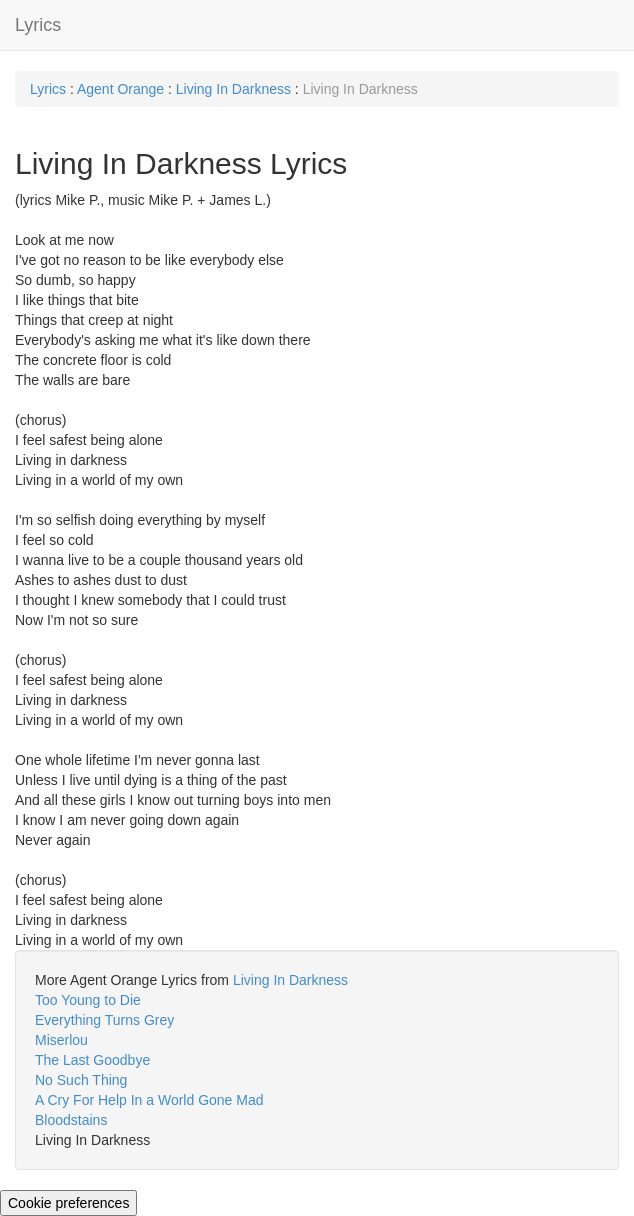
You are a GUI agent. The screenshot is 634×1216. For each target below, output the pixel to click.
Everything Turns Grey (104, 1020)
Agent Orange (122, 89)
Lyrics (38, 25)
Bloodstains (71, 1120)
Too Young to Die (88, 1000)
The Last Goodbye (92, 1060)
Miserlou (61, 1040)
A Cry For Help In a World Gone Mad (149, 1100)
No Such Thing (81, 1080)
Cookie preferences (68, 1203)
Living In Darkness (233, 89)
